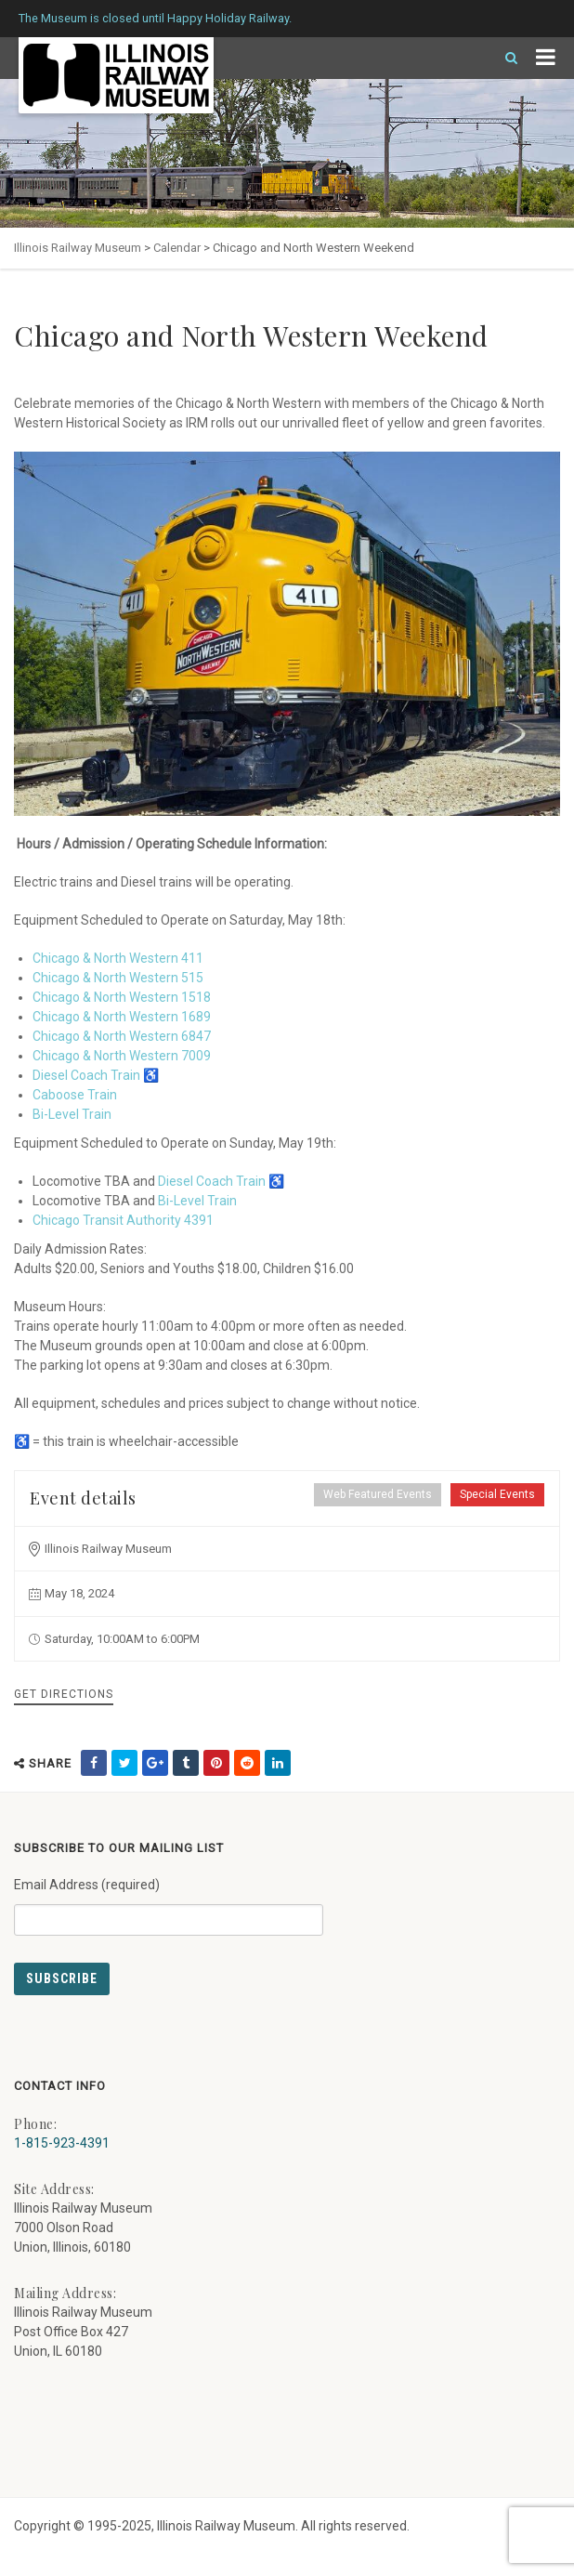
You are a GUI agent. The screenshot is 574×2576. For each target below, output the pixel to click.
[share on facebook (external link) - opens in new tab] (94, 1763)
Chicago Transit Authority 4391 (123, 1220)
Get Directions (63, 1694)
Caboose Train (75, 1094)
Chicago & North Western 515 (118, 977)
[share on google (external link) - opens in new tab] (155, 1763)
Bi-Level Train (72, 1114)
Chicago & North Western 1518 (122, 997)
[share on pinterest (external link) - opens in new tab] (216, 1763)
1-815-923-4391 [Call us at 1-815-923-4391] (62, 2143)
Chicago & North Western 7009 (122, 1055)
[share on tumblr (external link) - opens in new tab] (186, 1763)
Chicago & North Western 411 (118, 958)
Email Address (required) (168, 1899)
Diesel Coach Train (86, 1075)
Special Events (497, 1494)
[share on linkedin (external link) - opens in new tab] (278, 1763)
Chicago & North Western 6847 (122, 1036)
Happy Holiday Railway (228, 18)
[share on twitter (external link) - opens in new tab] (124, 1763)
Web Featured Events (377, 1494)
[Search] (503, 58)
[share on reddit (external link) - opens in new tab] (247, 1763)
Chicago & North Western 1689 (122, 1016)
